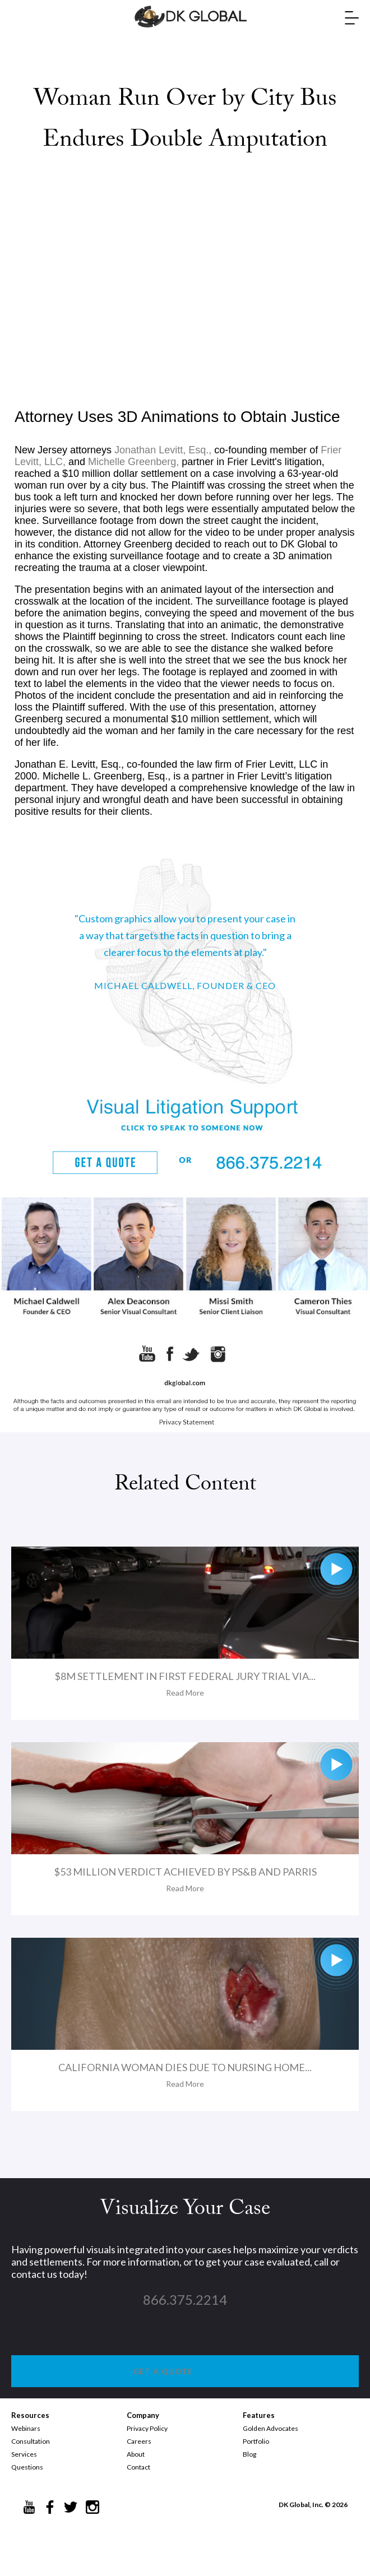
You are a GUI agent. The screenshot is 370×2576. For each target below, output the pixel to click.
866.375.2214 (185, 2299)
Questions (27, 2467)
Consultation (30, 2441)
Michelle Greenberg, (133, 461)
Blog (249, 2454)
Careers (139, 2441)
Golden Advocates (270, 2428)
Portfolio (256, 2441)
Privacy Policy (147, 2428)
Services (24, 2454)
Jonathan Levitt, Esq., (162, 450)
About (136, 2454)
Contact (138, 2467)
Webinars (25, 2428)
